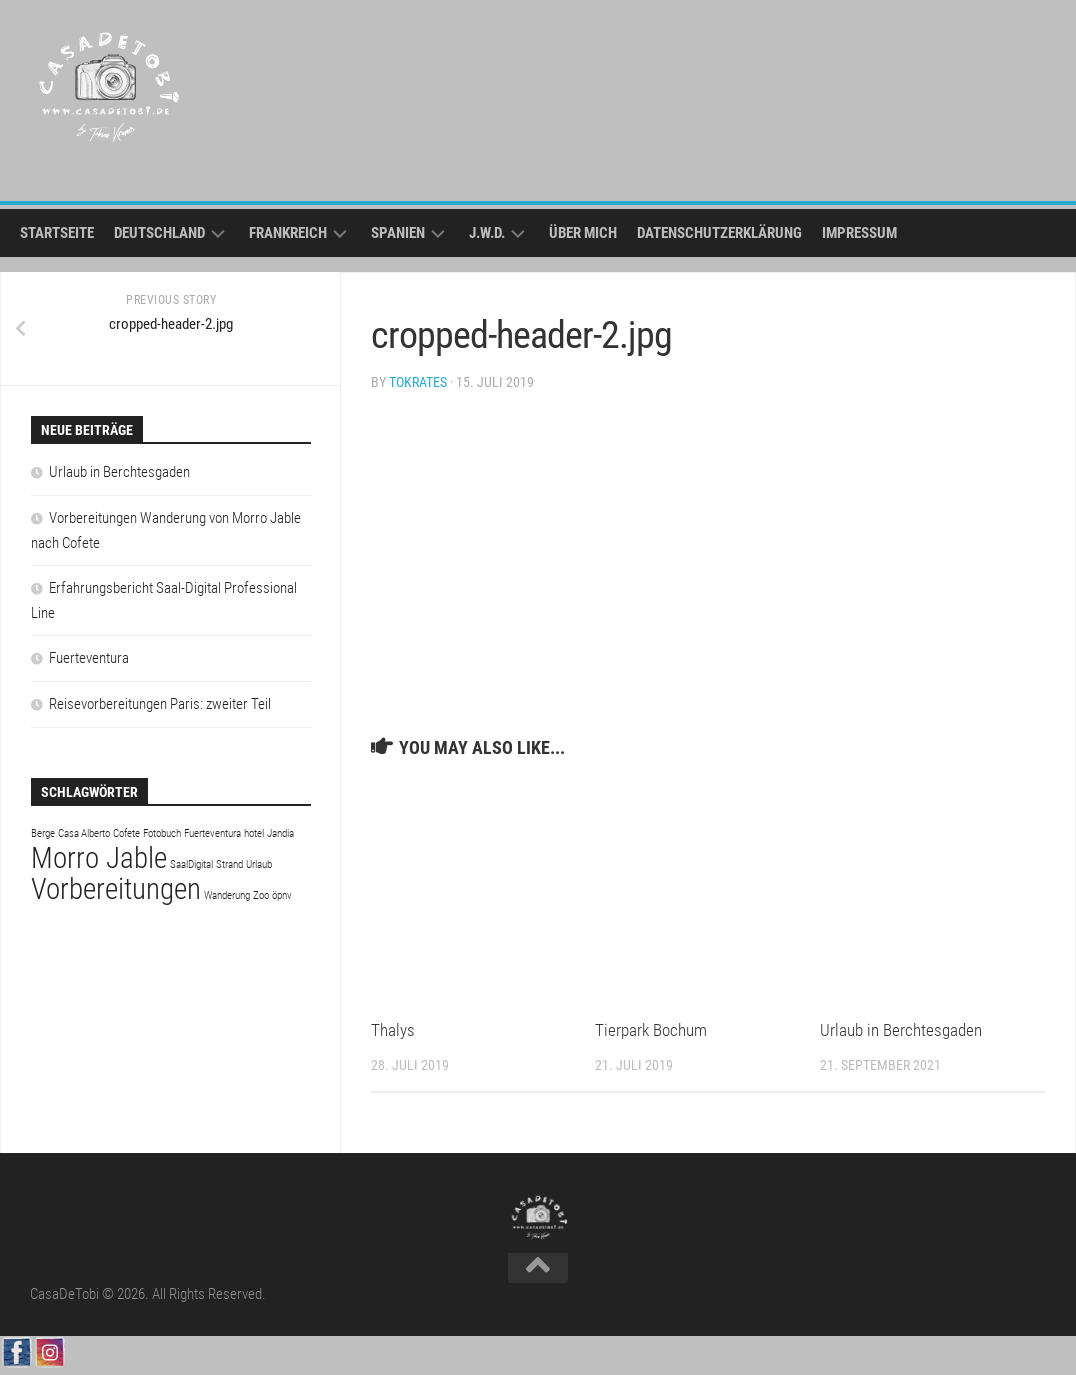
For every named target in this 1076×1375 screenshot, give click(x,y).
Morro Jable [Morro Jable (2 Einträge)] (99, 858)
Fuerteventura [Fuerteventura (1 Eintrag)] (212, 833)
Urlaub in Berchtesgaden (901, 1030)
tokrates (418, 382)
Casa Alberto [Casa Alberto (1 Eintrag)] (84, 833)
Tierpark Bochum (651, 1030)
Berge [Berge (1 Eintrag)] (43, 833)
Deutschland (159, 233)
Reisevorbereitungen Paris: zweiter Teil (160, 704)
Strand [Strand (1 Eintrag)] (229, 864)
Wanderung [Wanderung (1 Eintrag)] (227, 895)
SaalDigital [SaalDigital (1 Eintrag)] (191, 864)
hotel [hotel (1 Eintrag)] (254, 833)
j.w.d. (487, 233)
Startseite (57, 233)
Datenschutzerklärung (719, 233)
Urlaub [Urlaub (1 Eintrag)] (259, 864)
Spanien (398, 233)
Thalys (393, 1030)
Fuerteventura (89, 658)
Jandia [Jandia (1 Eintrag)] (280, 833)
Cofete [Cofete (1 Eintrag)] (126, 833)
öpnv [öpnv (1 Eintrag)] (282, 895)
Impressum (859, 233)
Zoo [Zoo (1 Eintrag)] (261, 895)
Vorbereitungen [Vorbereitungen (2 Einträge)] (116, 889)
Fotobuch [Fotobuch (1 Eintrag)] (162, 833)
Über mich (583, 233)
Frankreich (288, 233)
